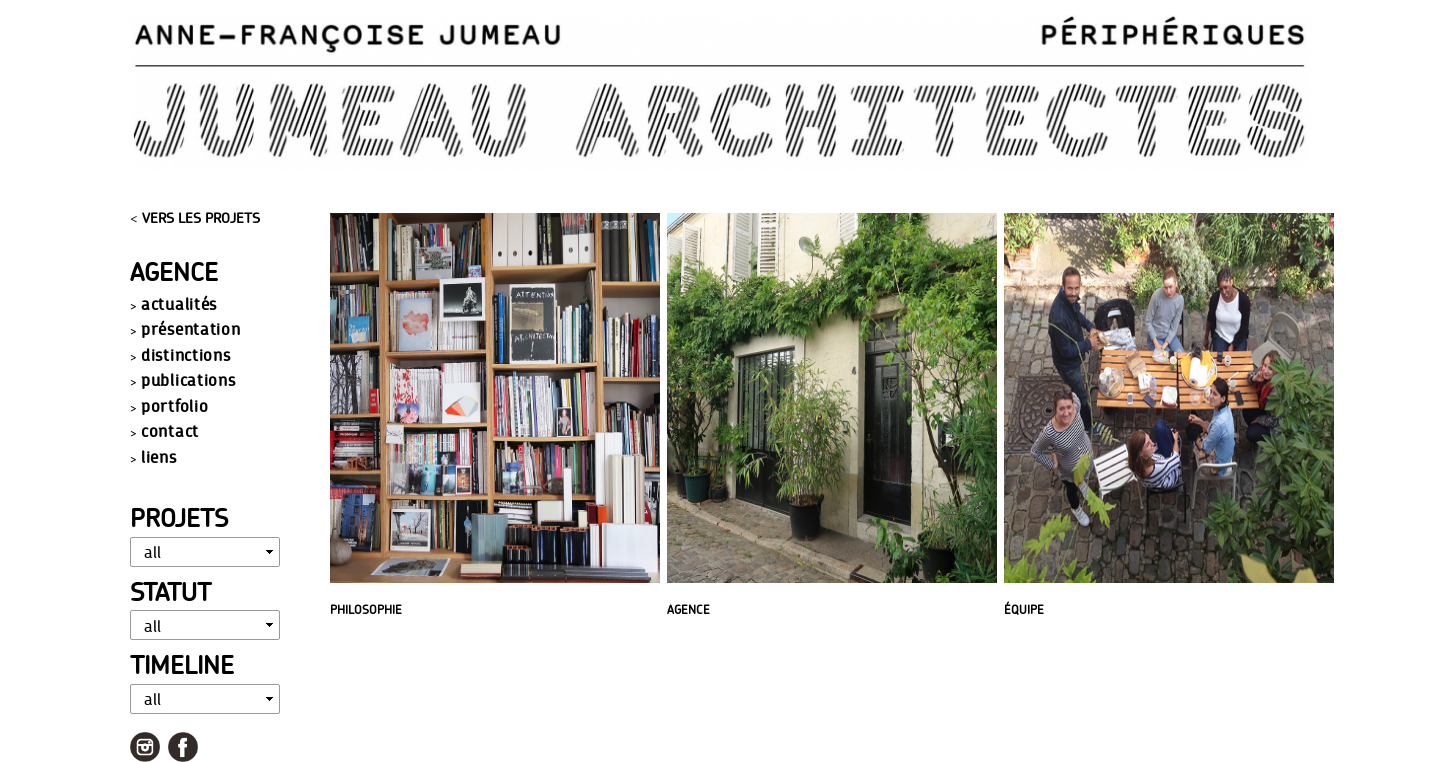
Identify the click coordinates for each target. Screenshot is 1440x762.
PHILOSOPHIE (366, 609)
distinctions (185, 354)
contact (170, 430)
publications (188, 379)
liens (159, 456)
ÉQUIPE (1024, 609)
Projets (179, 517)
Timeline (182, 664)
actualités (179, 303)
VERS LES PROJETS (201, 218)
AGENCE (688, 609)
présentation (190, 328)
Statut (170, 591)
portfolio (174, 405)
